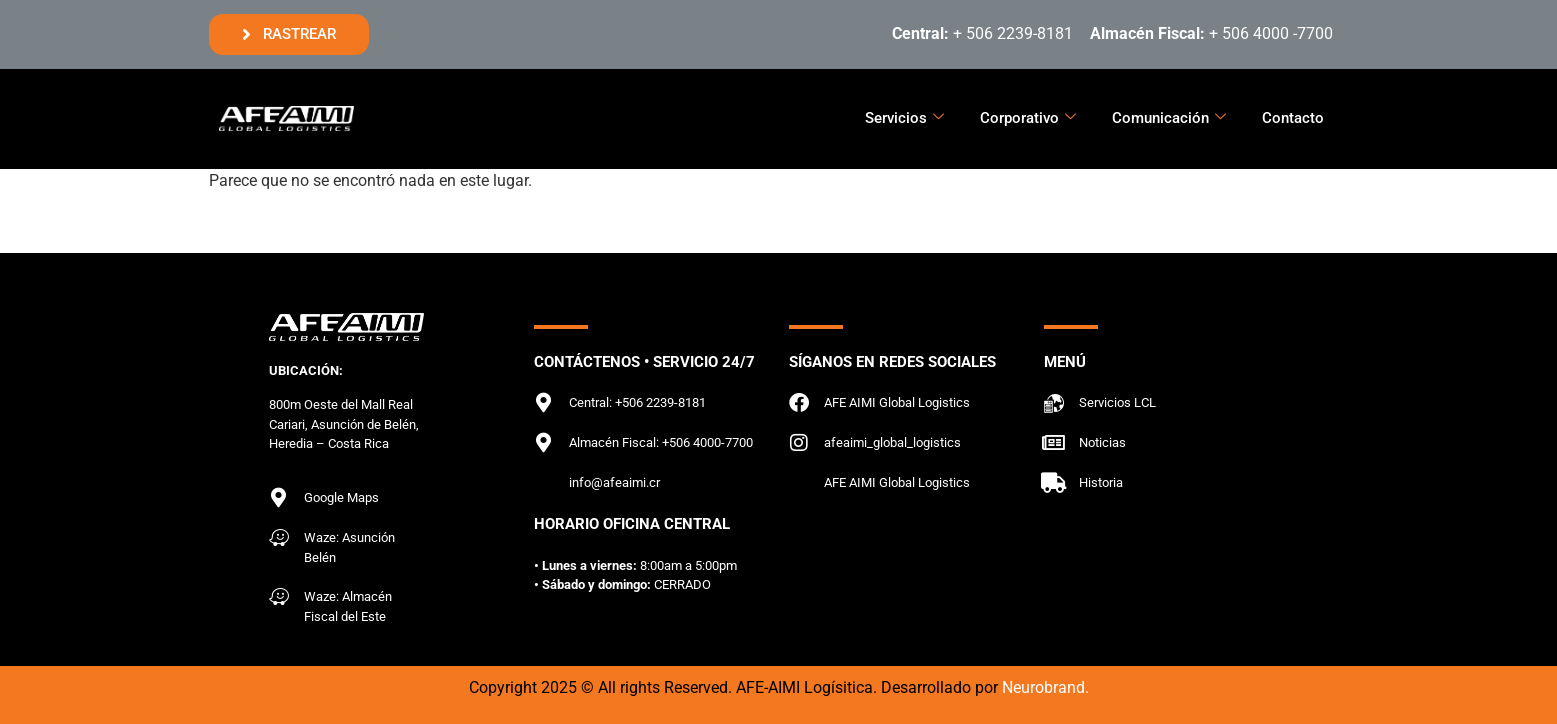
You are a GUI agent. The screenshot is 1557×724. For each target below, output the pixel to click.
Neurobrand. (1045, 687)
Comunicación (1169, 118)
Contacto (1293, 118)
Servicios (904, 118)
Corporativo (1028, 118)
